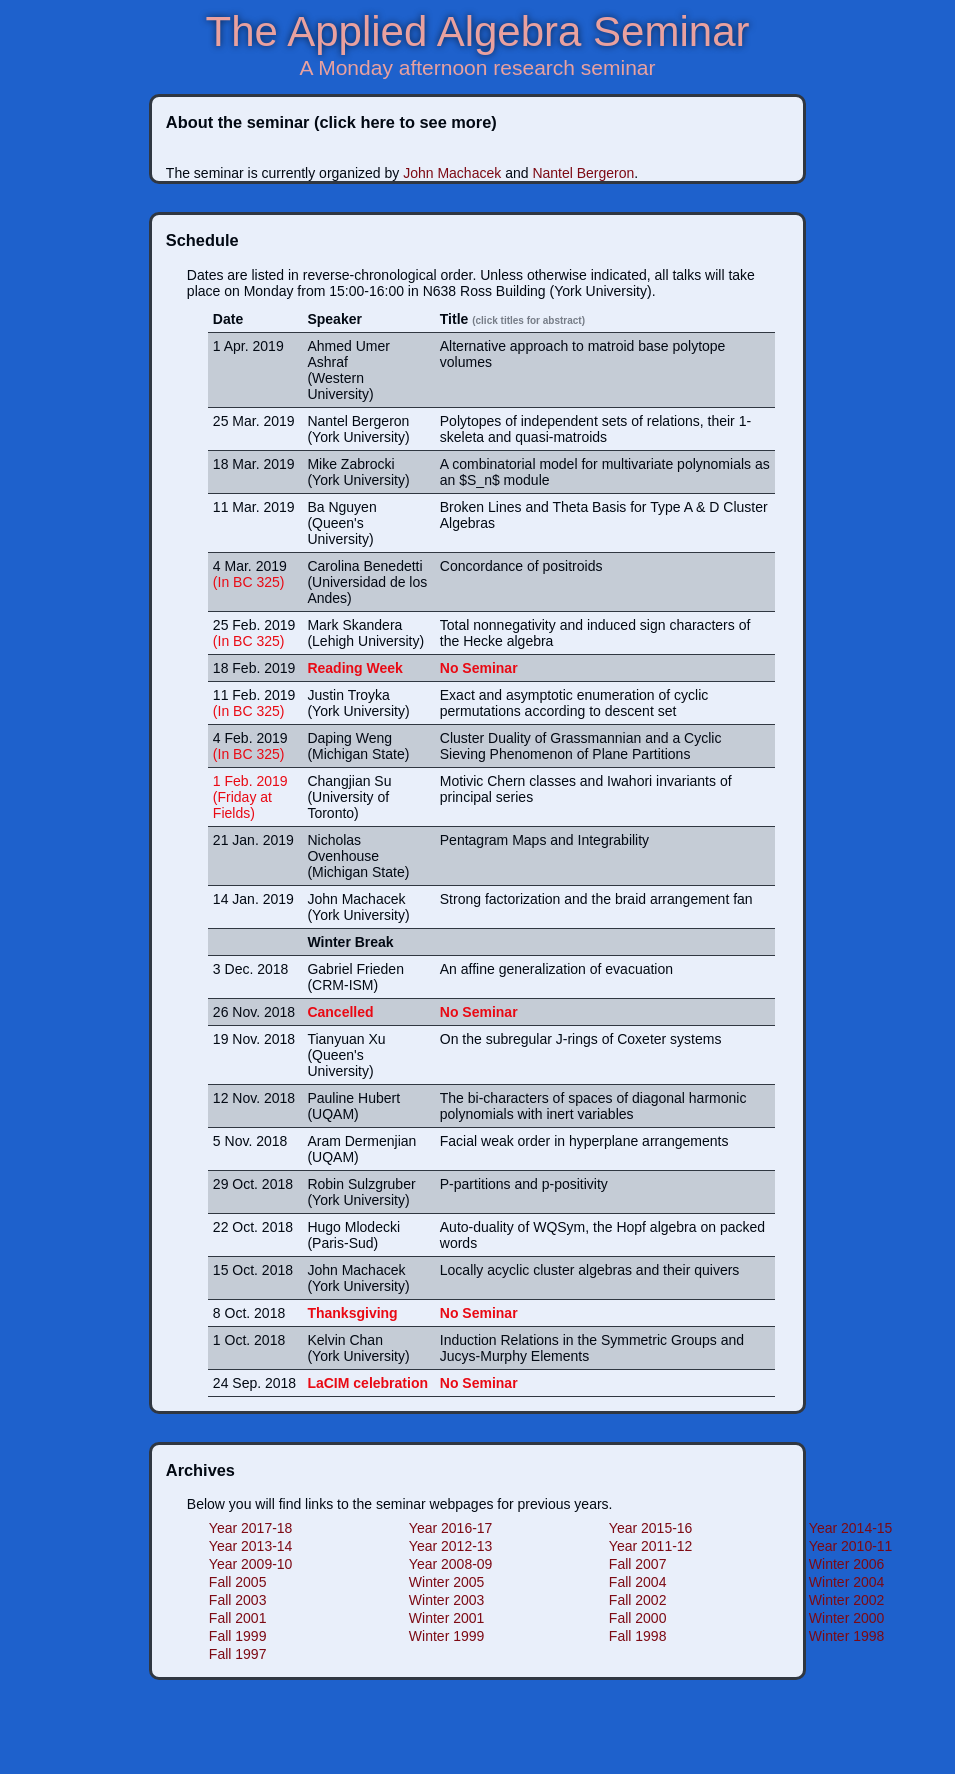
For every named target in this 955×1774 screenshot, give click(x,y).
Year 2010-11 (851, 1546)
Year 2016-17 (451, 1528)
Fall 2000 (638, 1618)
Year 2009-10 (251, 1564)
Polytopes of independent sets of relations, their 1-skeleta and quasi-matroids (595, 429)
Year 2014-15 (851, 1528)
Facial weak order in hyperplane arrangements (584, 1141)
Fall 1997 (238, 1654)
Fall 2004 (638, 1582)
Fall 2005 (238, 1582)
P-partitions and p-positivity (524, 1184)
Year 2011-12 (651, 1546)
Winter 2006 (846, 1564)
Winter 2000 (846, 1618)
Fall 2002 (638, 1600)
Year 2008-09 (451, 1564)
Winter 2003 (446, 1600)
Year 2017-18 (251, 1528)
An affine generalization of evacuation (556, 969)
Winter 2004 (846, 1582)
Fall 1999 (238, 1636)
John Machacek (454, 173)
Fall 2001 (238, 1618)
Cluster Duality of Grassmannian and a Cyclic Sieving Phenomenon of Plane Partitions (581, 746)
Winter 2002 (846, 1600)
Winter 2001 (446, 1618)
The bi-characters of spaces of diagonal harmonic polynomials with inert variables (593, 1106)
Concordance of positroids (521, 566)
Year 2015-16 (651, 1528)
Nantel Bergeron (583, 173)
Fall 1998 (638, 1636)
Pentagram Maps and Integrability (544, 840)
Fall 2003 (238, 1600)
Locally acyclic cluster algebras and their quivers (590, 1270)
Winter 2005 (446, 1582)
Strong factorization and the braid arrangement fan (596, 899)
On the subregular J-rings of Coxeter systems (581, 1039)
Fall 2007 (638, 1564)
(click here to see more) (405, 122)
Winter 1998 (846, 1636)
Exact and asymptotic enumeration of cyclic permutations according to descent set (574, 703)
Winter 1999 (446, 1636)
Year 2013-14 (251, 1546)
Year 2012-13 (451, 1546)
